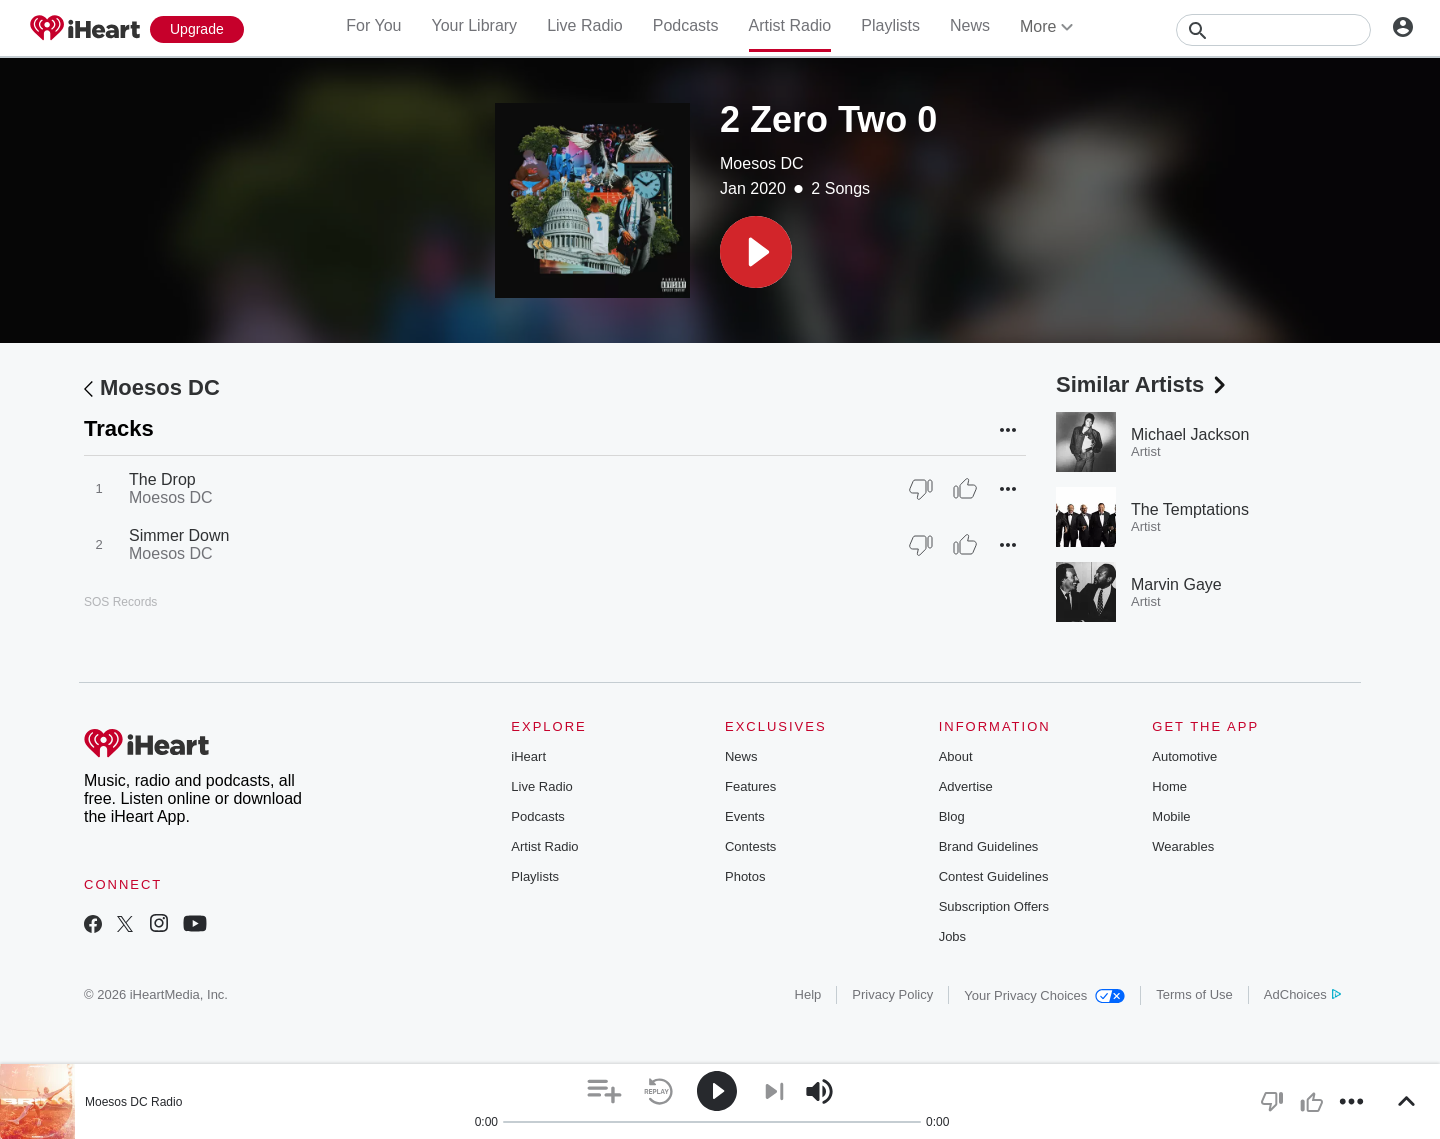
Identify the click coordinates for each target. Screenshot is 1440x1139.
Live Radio (585, 25)
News (970, 25)
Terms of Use (1194, 994)
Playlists (890, 25)
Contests (750, 846)
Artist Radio (790, 25)
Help (808, 994)
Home (1169, 786)
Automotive (1184, 756)
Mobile (1171, 816)
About (956, 756)
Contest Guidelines (994, 876)
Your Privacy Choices (1044, 995)
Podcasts (686, 25)
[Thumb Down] (921, 489)
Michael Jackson (1190, 434)
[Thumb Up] (965, 489)
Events (745, 816)
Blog (952, 816)
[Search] (1273, 30)
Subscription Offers (994, 906)
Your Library (474, 25)
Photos (745, 876)
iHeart (528, 756)
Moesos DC (762, 163)
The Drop (162, 479)
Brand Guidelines (989, 846)
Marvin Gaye (1176, 584)
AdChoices (1302, 994)
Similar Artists (1143, 384)
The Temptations (1190, 509)
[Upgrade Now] (197, 29)
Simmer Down (179, 535)
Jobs (952, 936)
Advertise (966, 786)
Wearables (1183, 846)
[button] (756, 252)
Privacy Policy (892, 994)
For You (373, 25)
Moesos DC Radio (133, 1102)
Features (750, 786)
